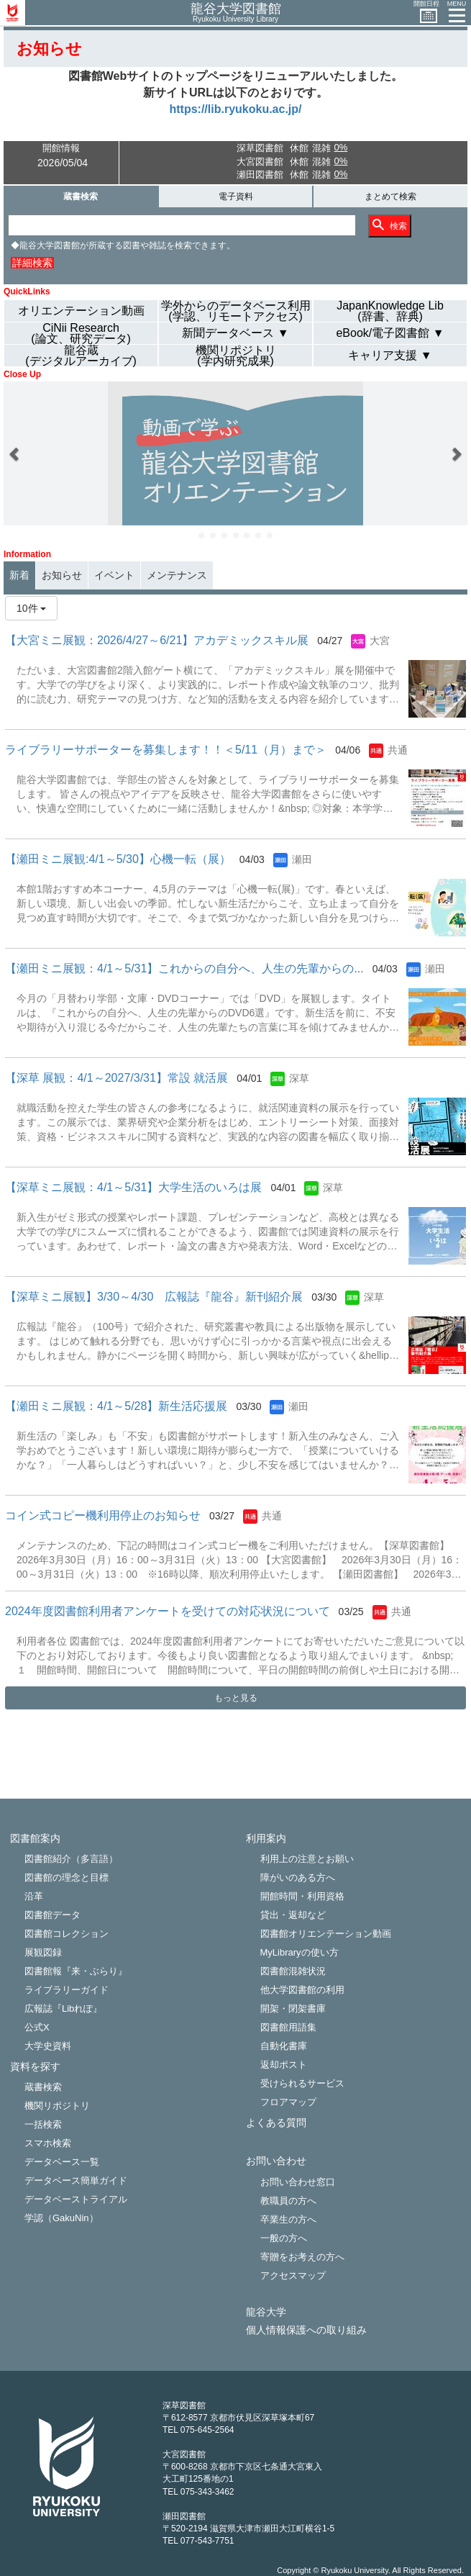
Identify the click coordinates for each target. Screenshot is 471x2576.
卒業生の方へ (288, 2219)
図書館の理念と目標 (66, 1877)
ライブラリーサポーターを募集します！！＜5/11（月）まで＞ (165, 750)
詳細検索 (32, 262)
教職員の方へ (288, 2200)
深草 (299, 1078)
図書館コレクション (66, 1933)
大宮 (380, 640)
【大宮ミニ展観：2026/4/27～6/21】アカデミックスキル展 (156, 640)
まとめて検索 (390, 196)
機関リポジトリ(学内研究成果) (236, 355)
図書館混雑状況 (293, 1971)
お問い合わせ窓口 (297, 2182)
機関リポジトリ (57, 2105)
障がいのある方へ (297, 1877)
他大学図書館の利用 (302, 1989)
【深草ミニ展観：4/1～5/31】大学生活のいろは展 (133, 1187)
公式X (37, 2027)
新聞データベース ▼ (235, 333)
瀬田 (302, 859)
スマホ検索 (47, 2143)
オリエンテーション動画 (81, 310)
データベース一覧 (61, 2161)
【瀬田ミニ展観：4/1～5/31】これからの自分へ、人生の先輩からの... (184, 968)
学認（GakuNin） (61, 2218)
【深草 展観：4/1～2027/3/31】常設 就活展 (116, 1078)
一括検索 (43, 2124)
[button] (15, 453)
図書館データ (52, 1915)
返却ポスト (283, 2064)
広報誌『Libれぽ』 (63, 2008)
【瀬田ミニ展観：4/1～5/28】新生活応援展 (116, 1406)
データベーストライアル (75, 2199)
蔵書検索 (80, 196)
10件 (31, 608)
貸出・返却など (293, 1915)
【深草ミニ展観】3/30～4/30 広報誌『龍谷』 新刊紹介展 (154, 1297)
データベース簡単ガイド (75, 2180)
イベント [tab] (114, 575)
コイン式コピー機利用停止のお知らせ (103, 1515)
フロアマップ (288, 2102)
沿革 (33, 1896)
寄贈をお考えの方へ (302, 2256)
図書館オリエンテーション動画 (325, 1933)
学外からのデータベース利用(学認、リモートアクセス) (236, 311)
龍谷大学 (266, 2312)
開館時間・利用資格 (302, 1896)
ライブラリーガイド (66, 1989)
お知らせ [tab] (62, 575)
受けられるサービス (302, 2083)
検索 (389, 225)
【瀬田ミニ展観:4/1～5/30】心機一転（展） (118, 859)
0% (340, 147)
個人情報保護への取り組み (306, 2330)
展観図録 (43, 1952)
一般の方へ (283, 2238)
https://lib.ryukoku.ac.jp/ (235, 109)
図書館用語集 (288, 2027)
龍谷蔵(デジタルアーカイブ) (81, 355)
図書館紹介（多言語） (71, 1858)
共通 (398, 750)
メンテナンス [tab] (177, 575)
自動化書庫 (283, 2046)
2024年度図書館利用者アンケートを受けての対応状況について (167, 1611)
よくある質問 (276, 2123)
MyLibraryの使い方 (299, 1952)
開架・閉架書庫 (293, 2008)
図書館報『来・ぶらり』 (75, 1971)
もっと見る (235, 1698)
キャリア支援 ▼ (389, 355)
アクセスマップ (293, 2275)
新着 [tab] (19, 575)
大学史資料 (47, 2046)
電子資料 (236, 196)
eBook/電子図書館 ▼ (390, 333)
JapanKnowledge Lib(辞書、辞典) (390, 311)
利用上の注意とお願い (307, 1858)
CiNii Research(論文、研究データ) (81, 333)
